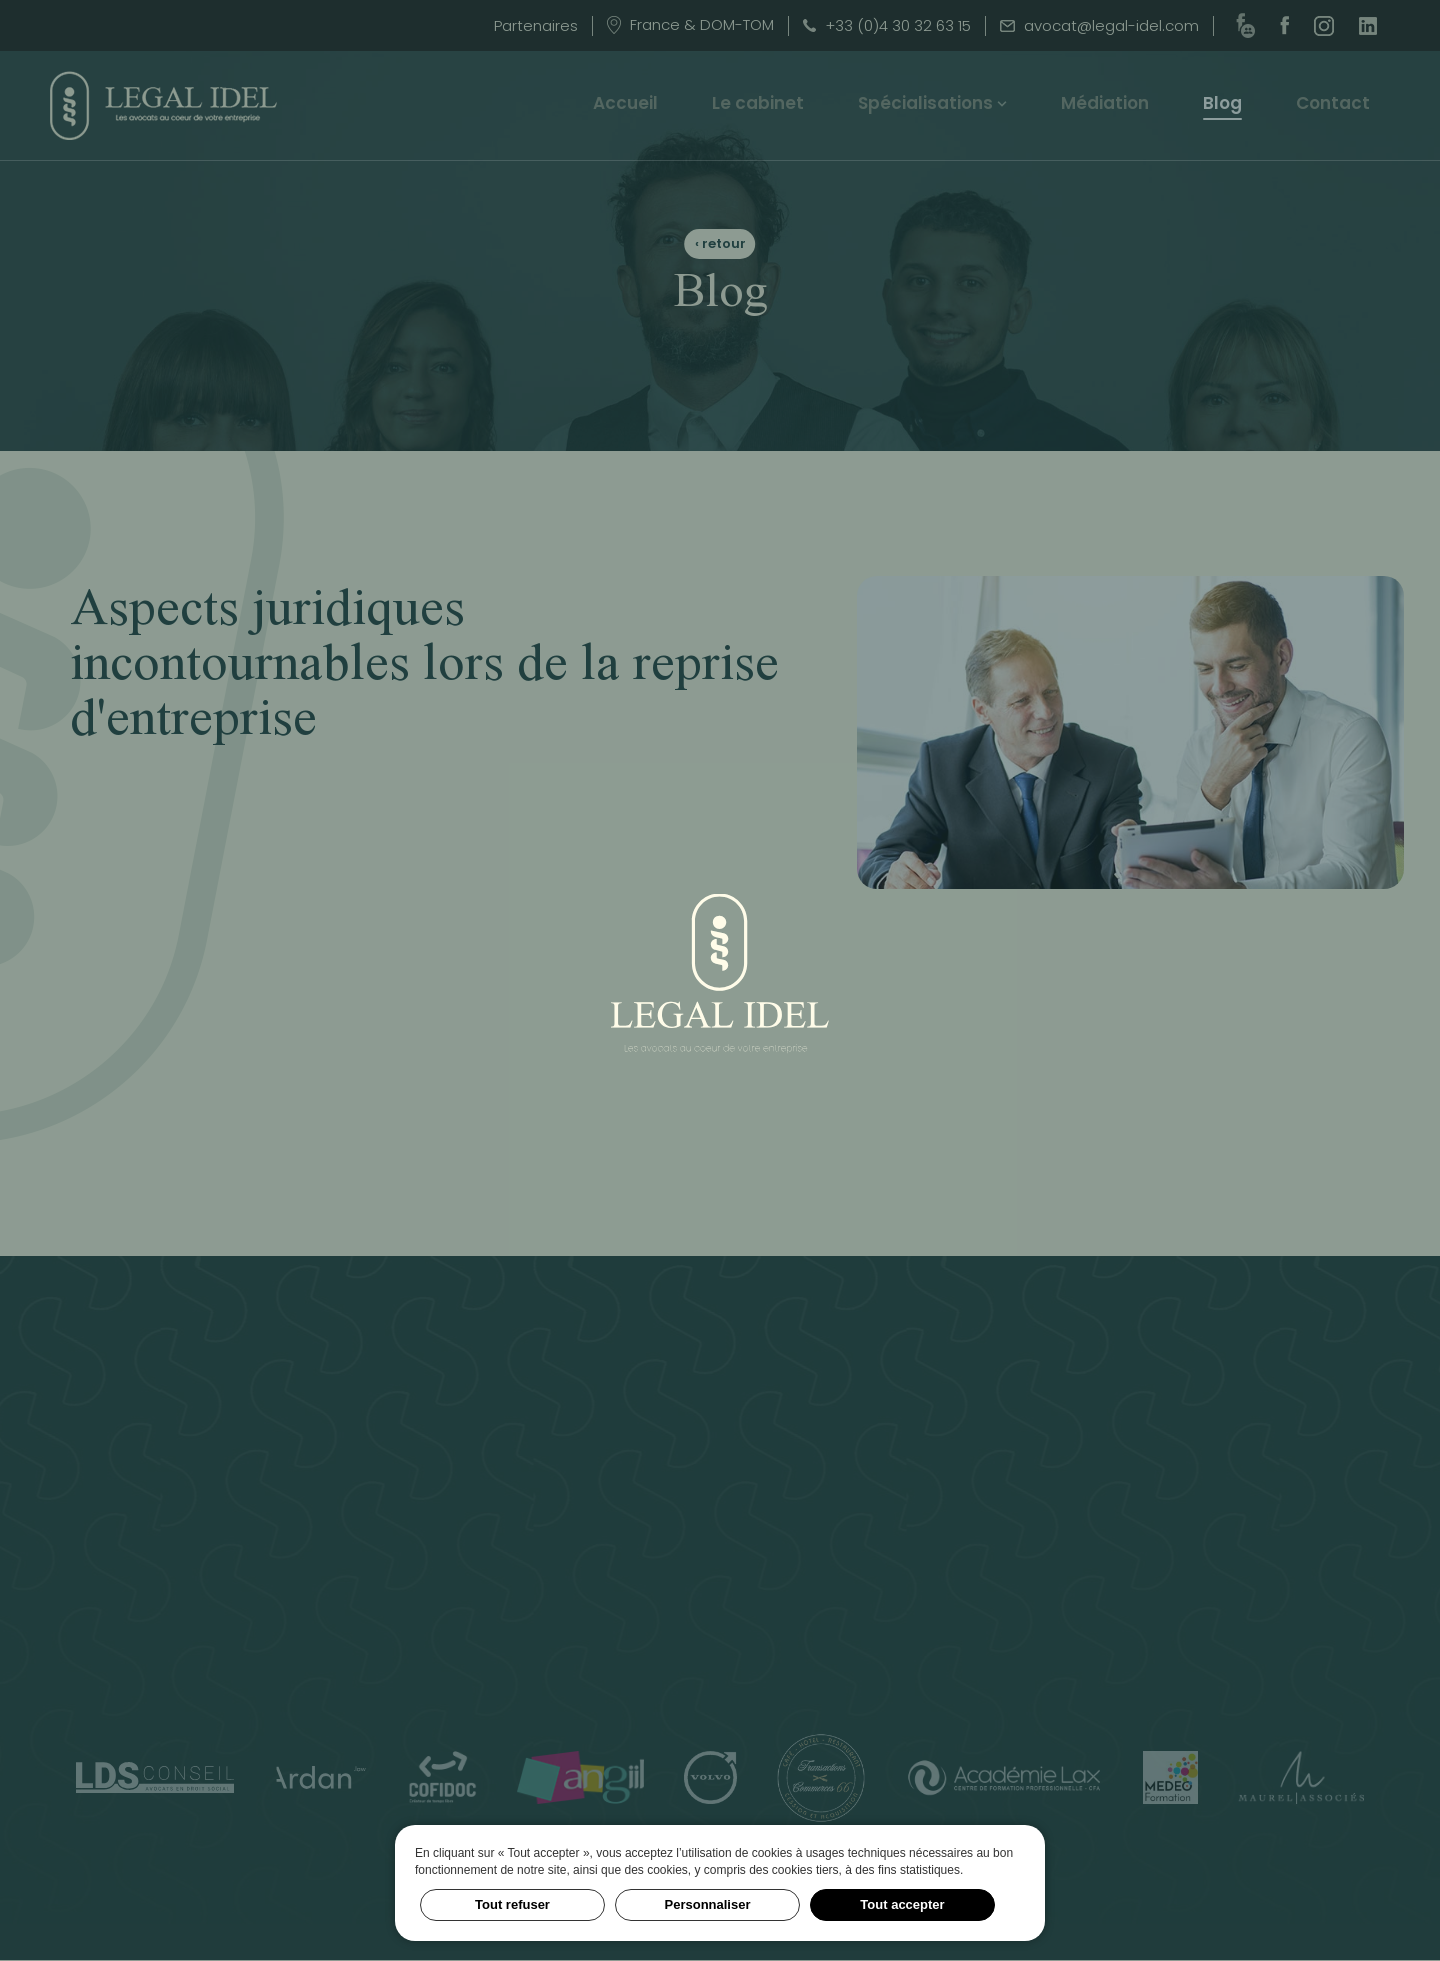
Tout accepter (902, 1904)
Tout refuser (512, 1904)
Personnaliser (708, 1904)
